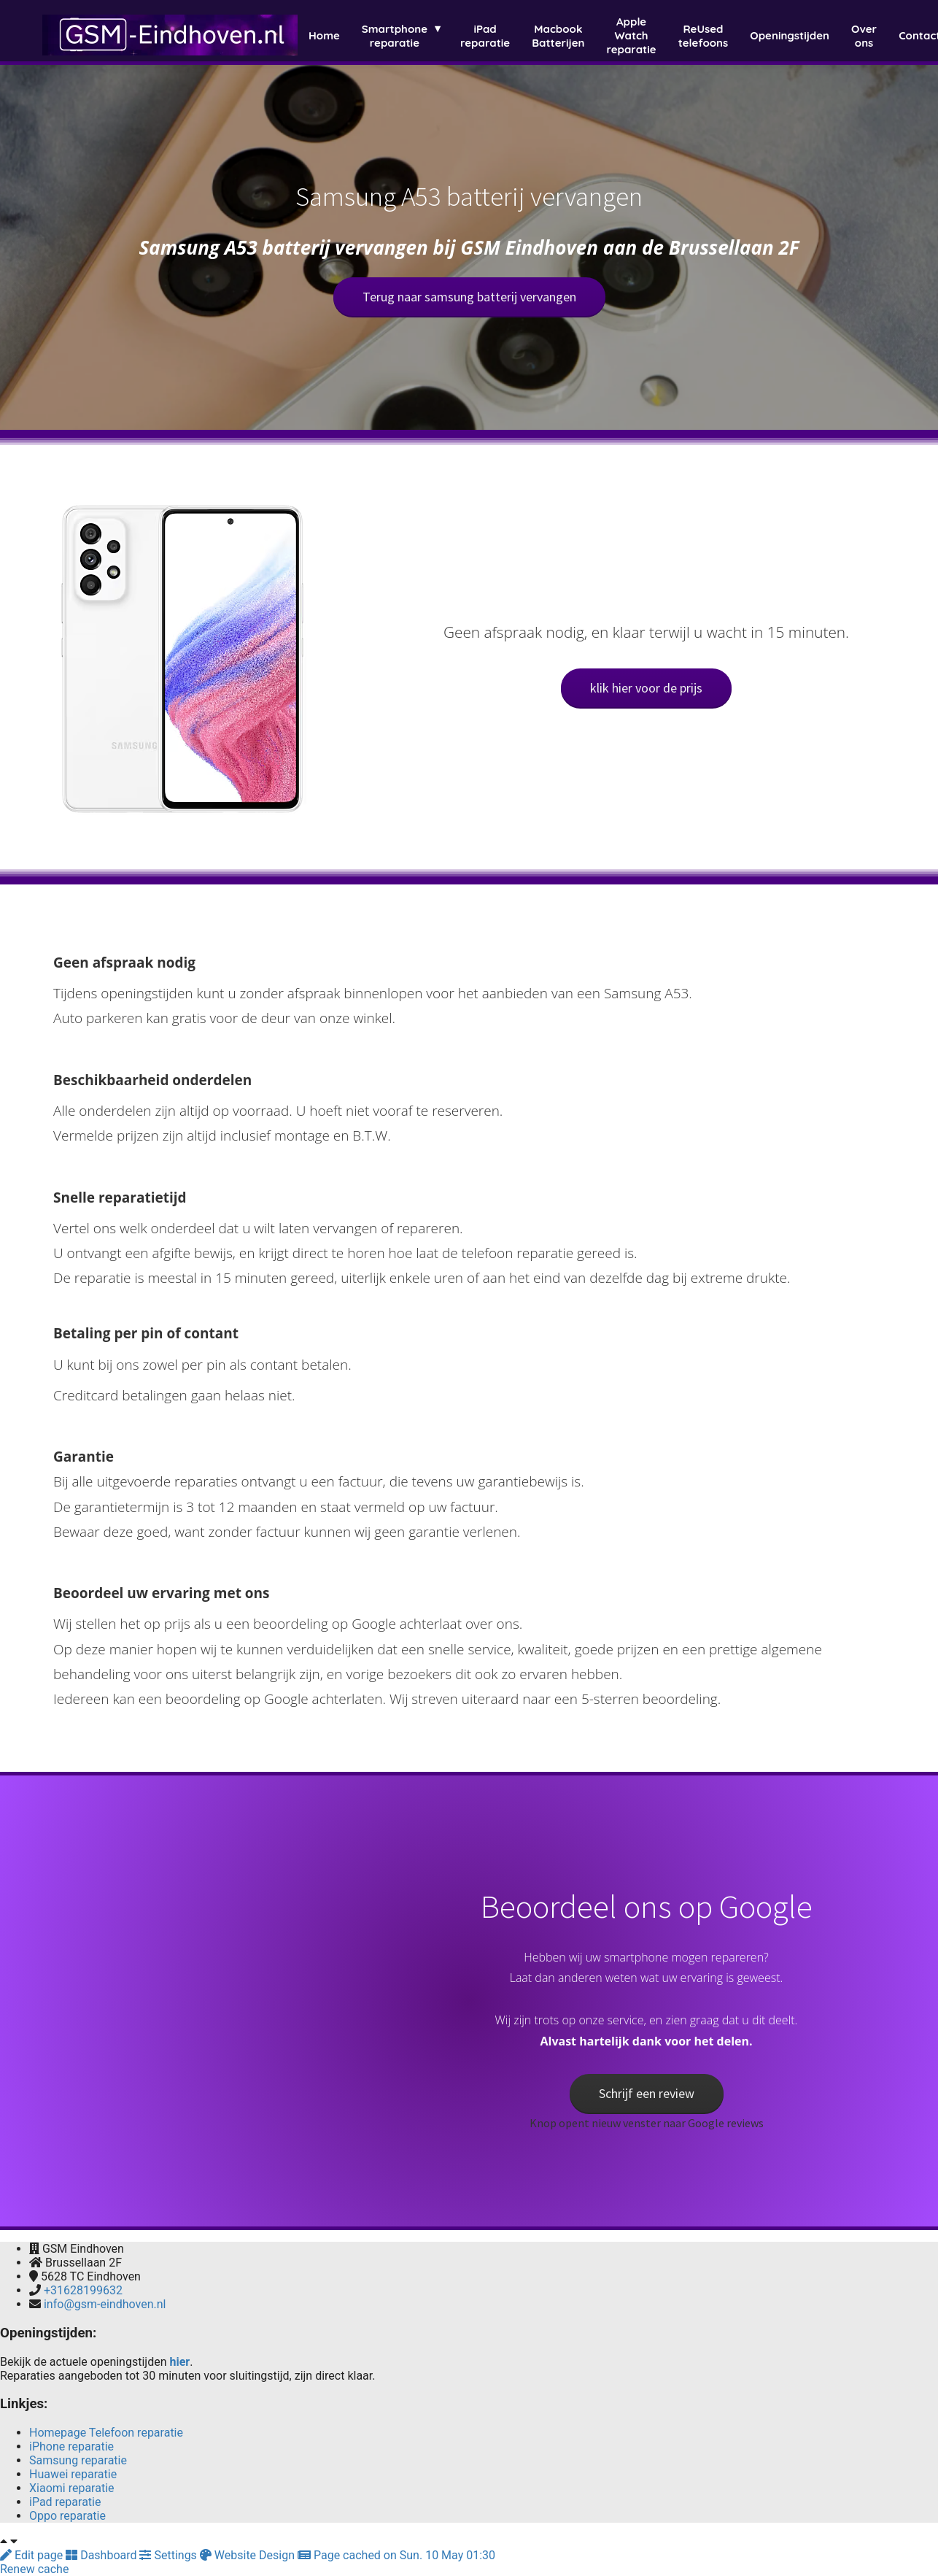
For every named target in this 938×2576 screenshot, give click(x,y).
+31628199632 (83, 2290)
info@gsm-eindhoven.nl (105, 2304)
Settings (169, 2555)
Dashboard (102, 2555)
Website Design (249, 2555)
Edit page (33, 2555)
